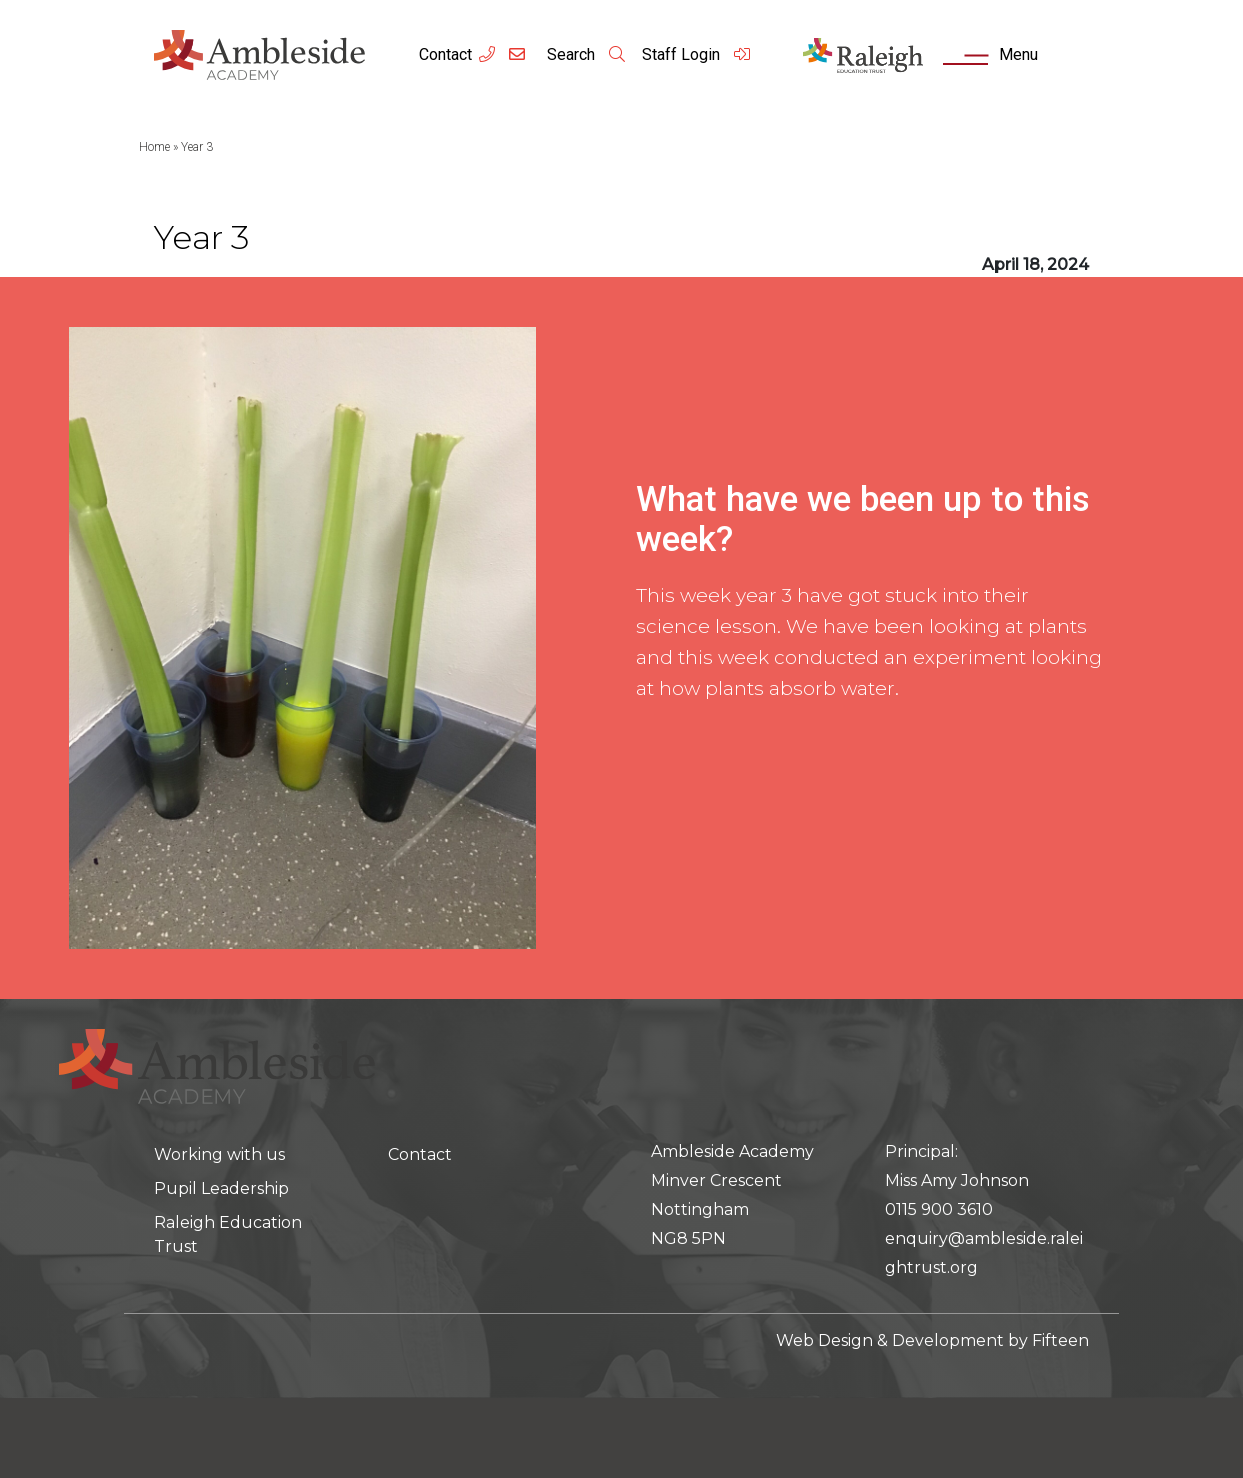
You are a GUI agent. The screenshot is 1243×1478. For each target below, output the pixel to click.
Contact (445, 54)
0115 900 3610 (939, 1209)
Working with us (219, 1154)
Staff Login (697, 54)
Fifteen (1060, 1340)
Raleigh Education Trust (228, 1234)
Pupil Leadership (221, 1188)
